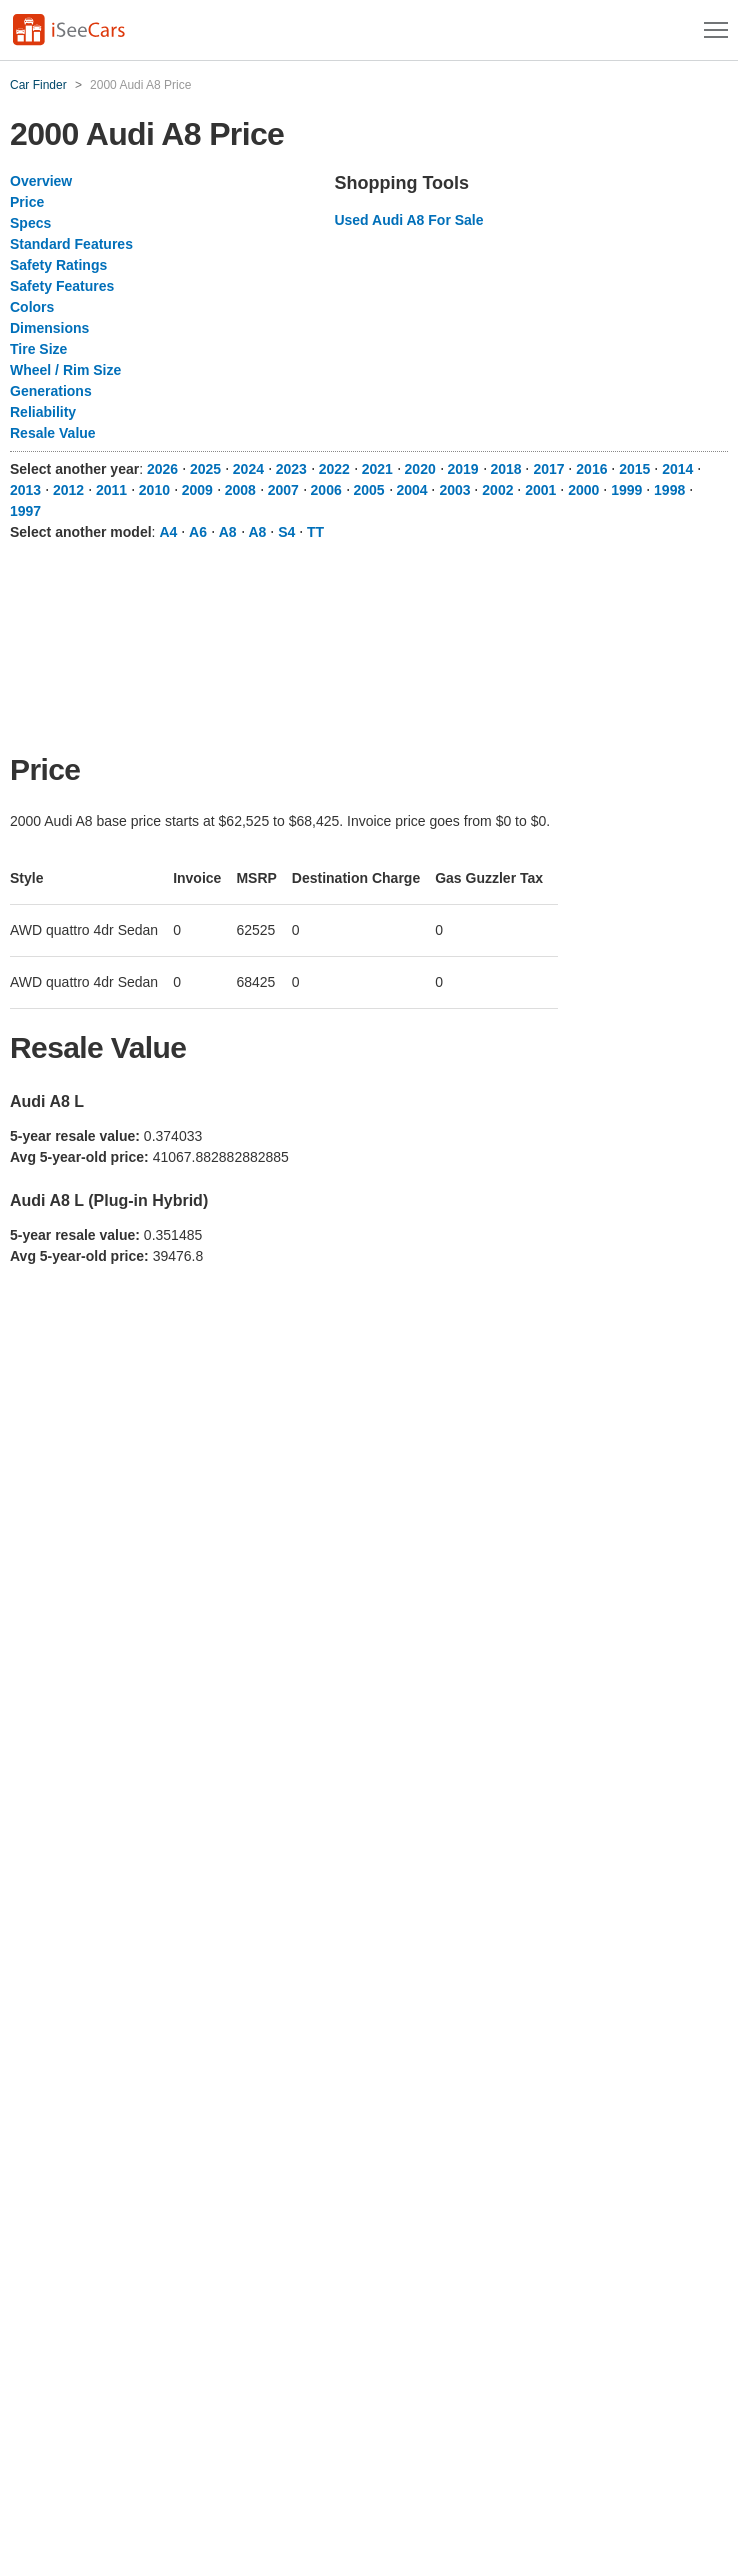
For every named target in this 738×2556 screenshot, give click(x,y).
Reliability (43, 412)
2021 (377, 469)
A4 (168, 532)
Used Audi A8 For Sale (408, 220)
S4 (286, 532)
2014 (677, 469)
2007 (283, 490)
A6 (198, 532)
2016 (591, 469)
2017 (548, 469)
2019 (463, 469)
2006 (326, 490)
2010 (154, 490)
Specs (30, 223)
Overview (41, 181)
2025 (205, 469)
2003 (454, 490)
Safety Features (62, 286)
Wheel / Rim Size (65, 370)
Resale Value (53, 433)
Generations (51, 391)
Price (27, 202)
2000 (583, 490)
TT (315, 532)
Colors (32, 307)
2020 (420, 469)
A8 (228, 532)
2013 (25, 490)
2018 (505, 469)
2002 (497, 490)
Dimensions (49, 328)
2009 (197, 490)
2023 (291, 469)
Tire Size (38, 349)
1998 (669, 490)
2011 (111, 490)
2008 (240, 490)
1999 (626, 490)
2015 (634, 469)
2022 (334, 469)
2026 (162, 469)
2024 (248, 469)
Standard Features (71, 244)
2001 (540, 490)
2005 (369, 490)
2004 (411, 490)
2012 (68, 490)
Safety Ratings (58, 265)
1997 (25, 511)
